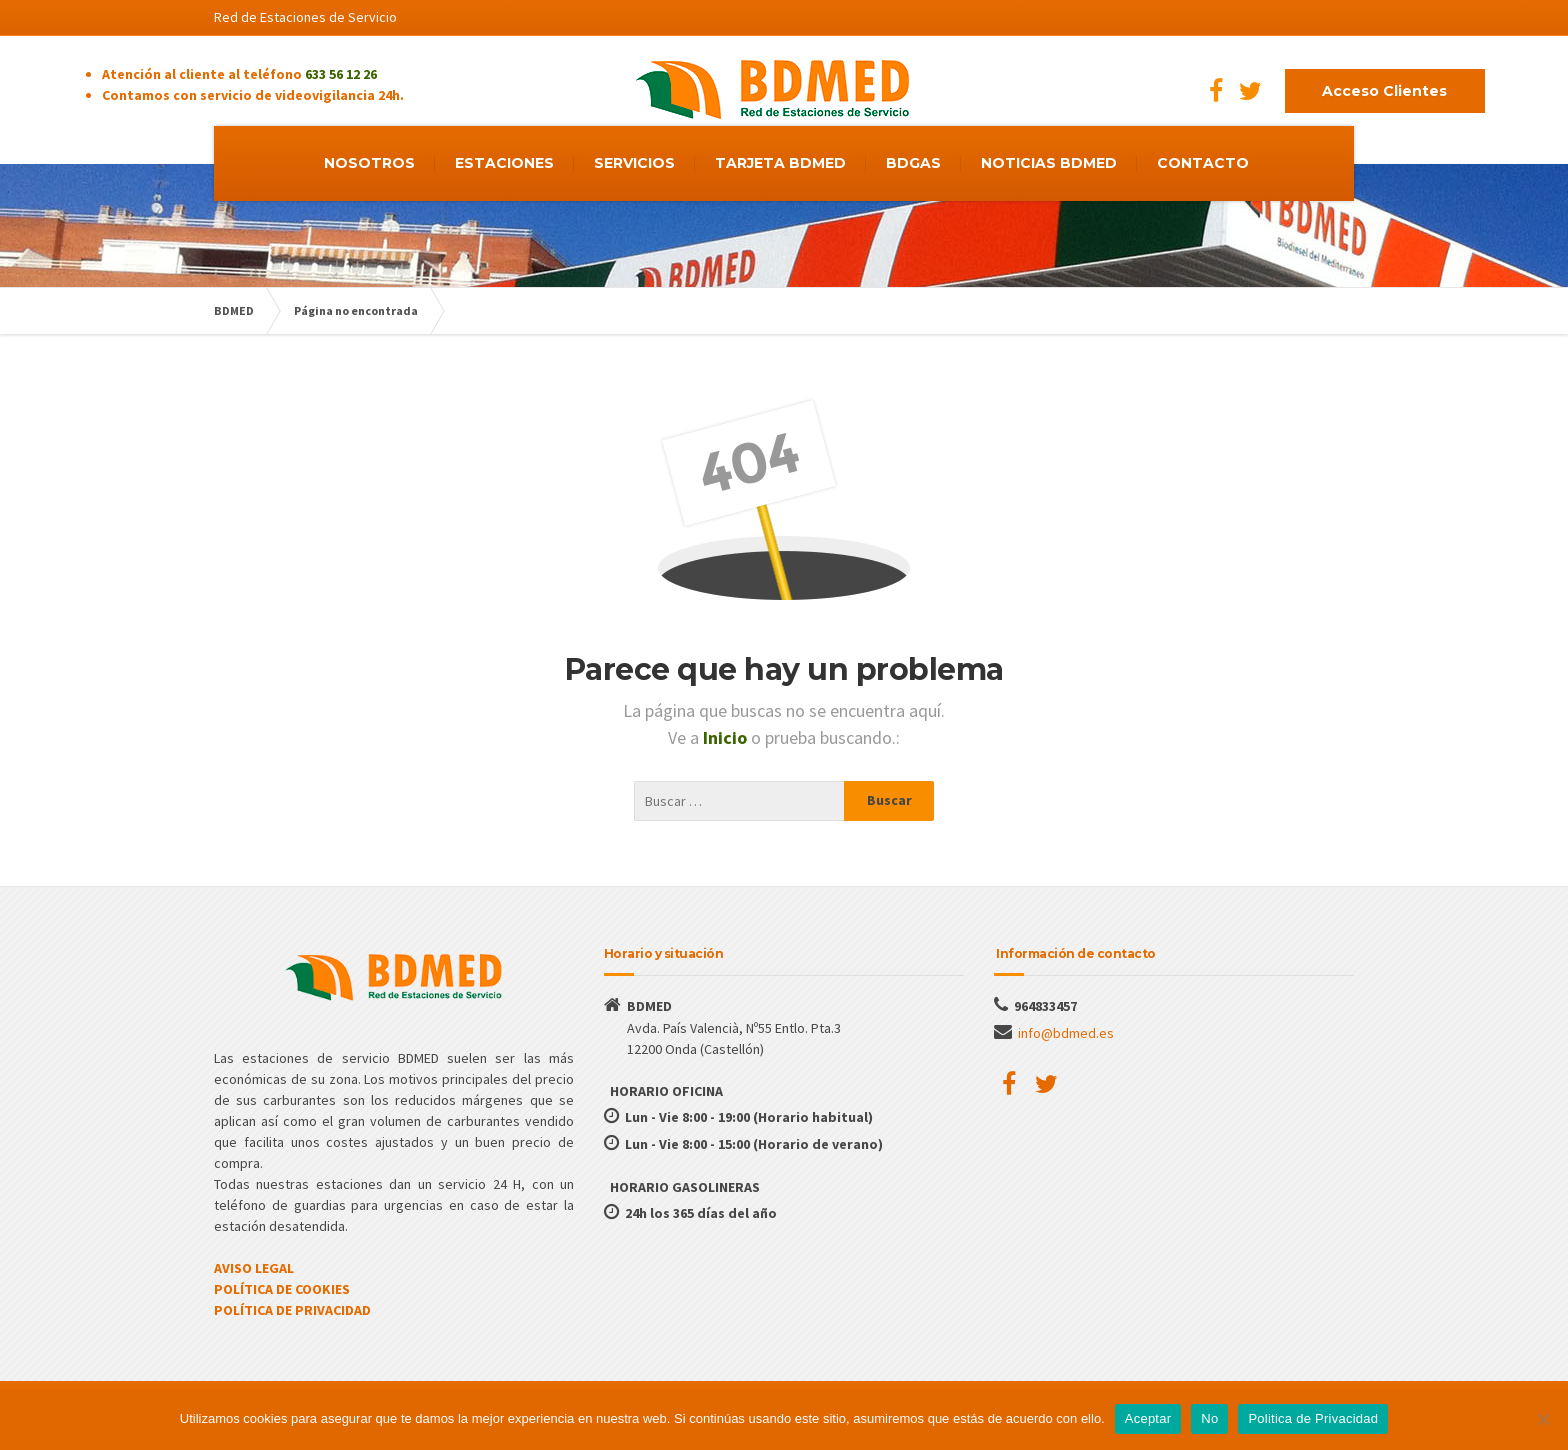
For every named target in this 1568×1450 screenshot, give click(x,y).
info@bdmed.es (1066, 1033)
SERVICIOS (634, 163)
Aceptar (1148, 1418)
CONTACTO (1203, 163)
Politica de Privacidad (1313, 1418)
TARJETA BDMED (780, 163)
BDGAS (913, 163)
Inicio (727, 737)
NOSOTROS (369, 163)
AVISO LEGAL (254, 1268)
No (1209, 1418)
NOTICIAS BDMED (1049, 163)
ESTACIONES (504, 163)
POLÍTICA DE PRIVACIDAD (292, 1310)
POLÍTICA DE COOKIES (282, 1289)
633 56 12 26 (341, 74)
